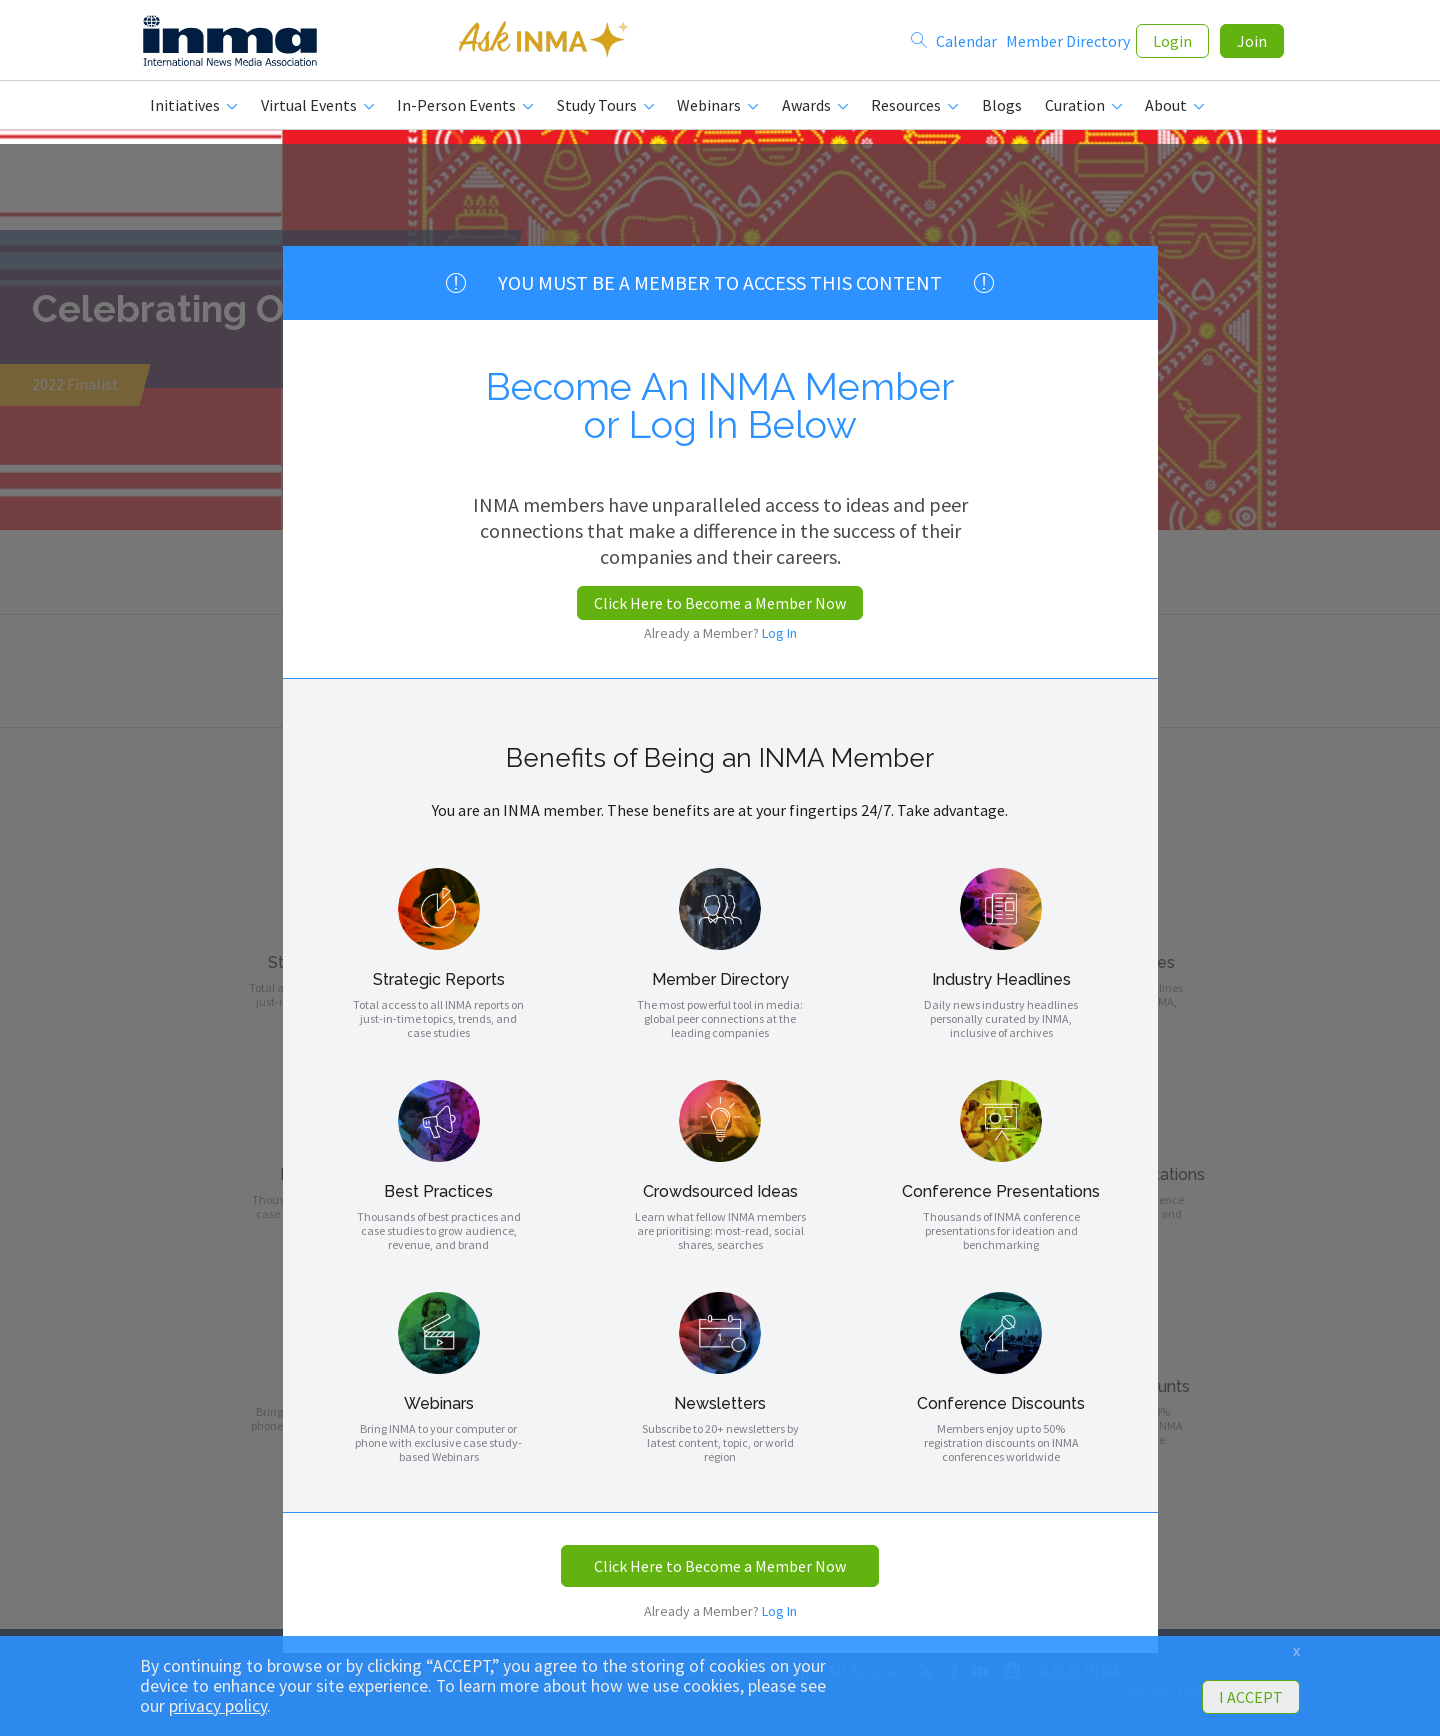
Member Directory (1068, 42)
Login (1172, 42)
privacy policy (218, 1706)
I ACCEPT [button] (1251, 1697)
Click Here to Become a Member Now (720, 603)
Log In (779, 633)
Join (1252, 42)
